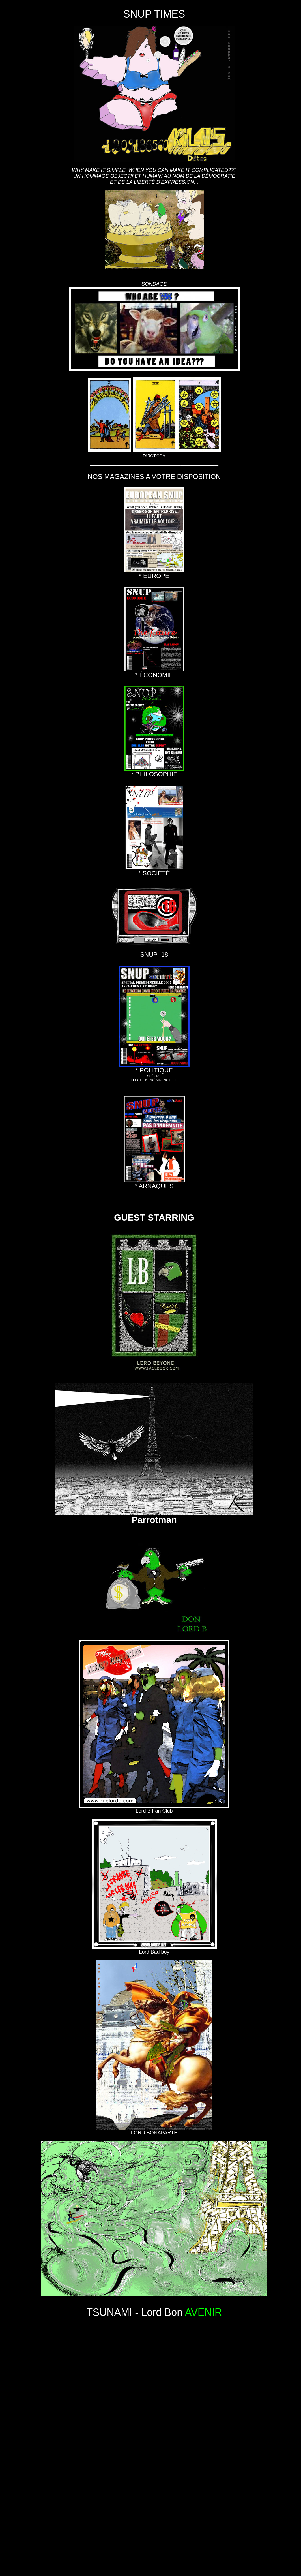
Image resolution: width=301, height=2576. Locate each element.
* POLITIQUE (154, 1067)
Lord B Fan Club (154, 1808)
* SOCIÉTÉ (154, 870)
